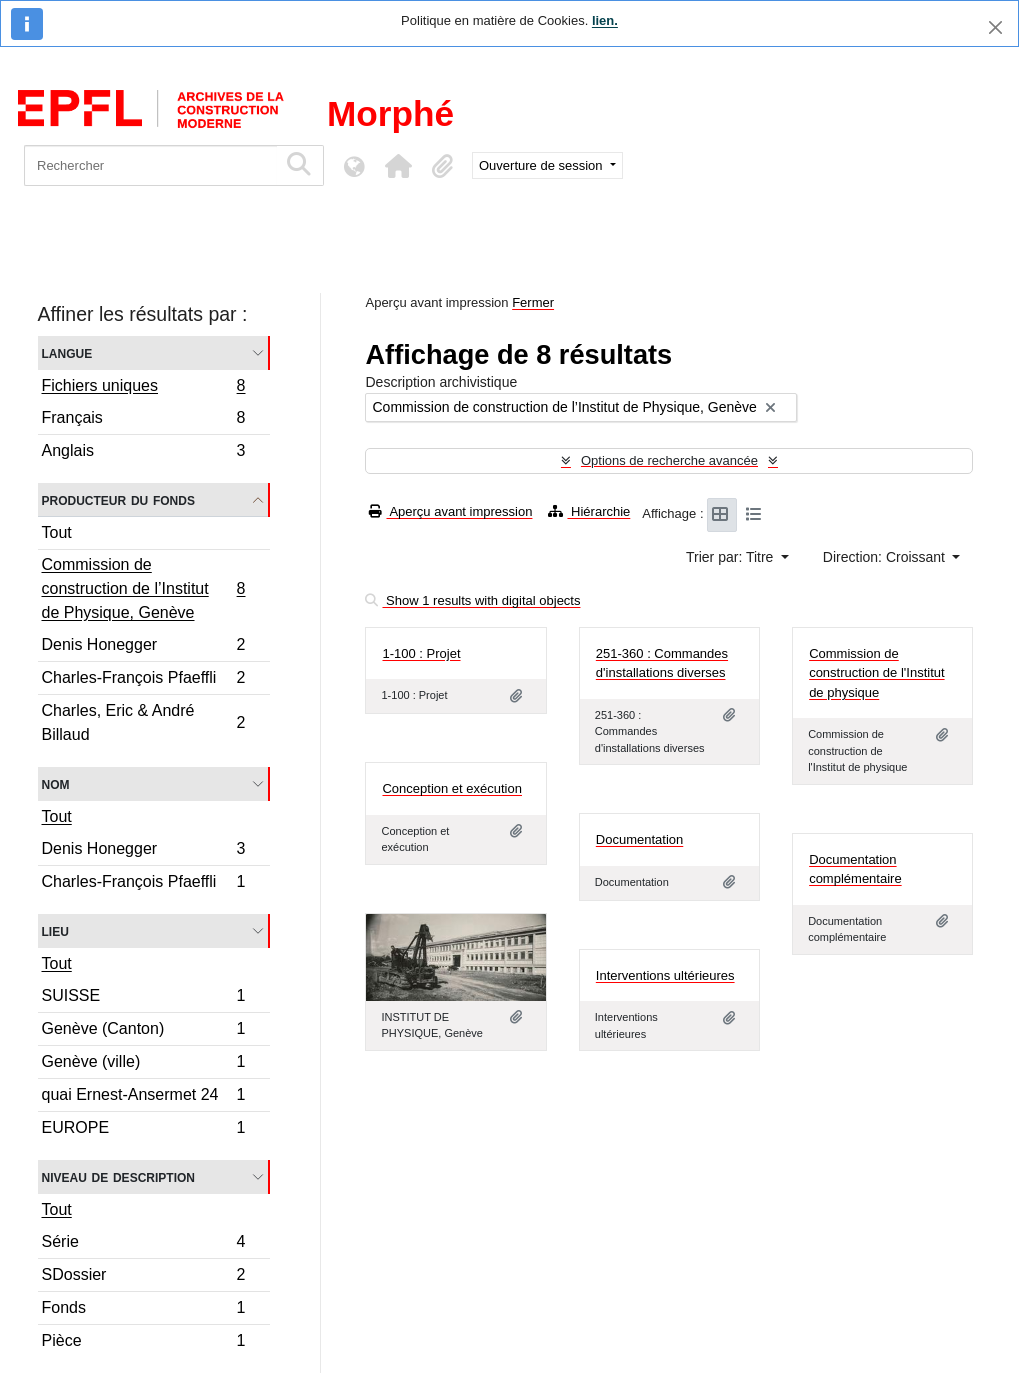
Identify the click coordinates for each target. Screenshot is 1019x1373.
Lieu (55, 930)
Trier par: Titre (731, 557)
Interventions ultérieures (665, 975)
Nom (56, 783)
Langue (67, 352)
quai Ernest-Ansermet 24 (143, 1097)
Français (143, 420)
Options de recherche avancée (669, 460)
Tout (57, 532)
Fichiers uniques (143, 388)
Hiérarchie (589, 511)
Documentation (639, 839)
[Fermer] (995, 27)
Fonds (143, 1310)
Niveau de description (118, 1176)
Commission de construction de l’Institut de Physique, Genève (143, 588)
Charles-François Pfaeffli (143, 680)
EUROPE (143, 1130)
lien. (605, 20)
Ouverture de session (542, 165)
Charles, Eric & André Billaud (143, 722)
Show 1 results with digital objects (472, 600)
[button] (398, 166)
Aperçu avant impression (450, 511)
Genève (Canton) (143, 1031)
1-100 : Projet (421, 653)
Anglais (143, 453)
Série (143, 1244)
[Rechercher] (150, 165)
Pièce (143, 1343)
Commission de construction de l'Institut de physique (876, 673)
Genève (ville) (143, 1064)
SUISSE (143, 998)
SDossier (143, 1277)
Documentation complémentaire (855, 869)
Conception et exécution (451, 788)
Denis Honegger (143, 647)
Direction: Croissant (886, 557)
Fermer (533, 302)
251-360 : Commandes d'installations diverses (662, 663)
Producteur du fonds (118, 499)
